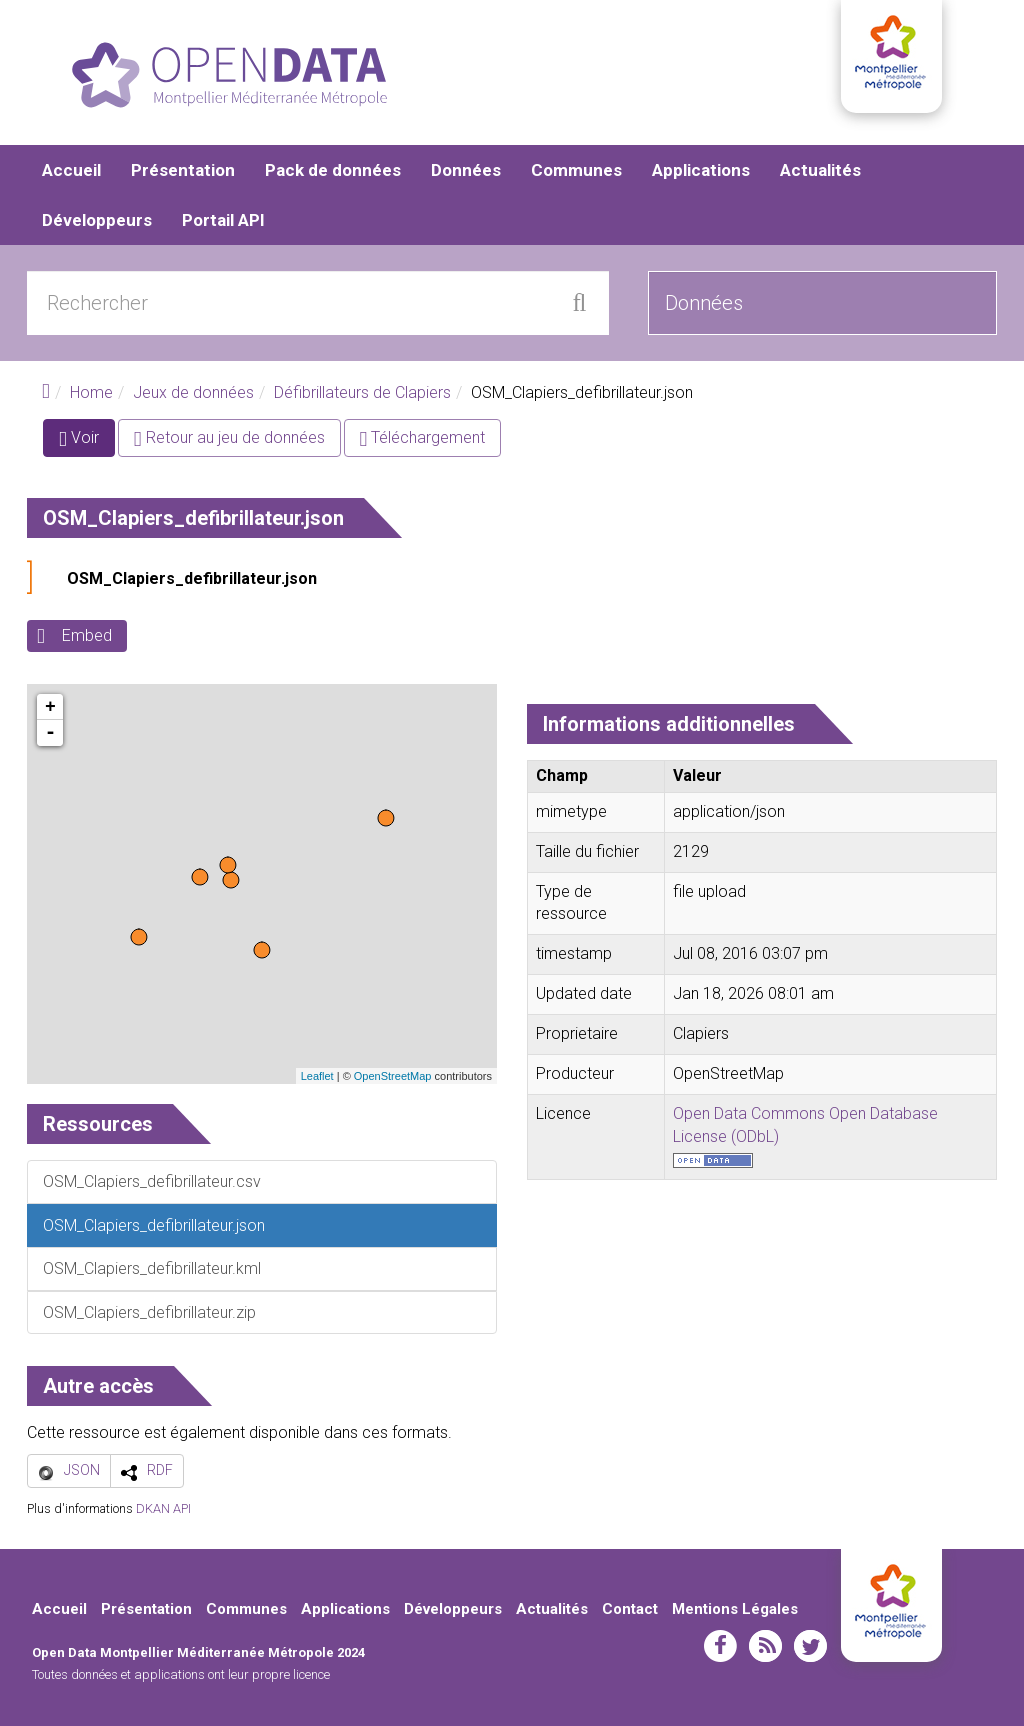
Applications (701, 170)
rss (765, 1647)
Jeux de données (193, 392)
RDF (160, 1470)
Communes (576, 170)
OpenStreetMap (393, 1076)
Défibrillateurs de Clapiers (362, 392)
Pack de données (333, 170)
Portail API (223, 220)
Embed (87, 636)
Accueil (71, 170)
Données (466, 170)
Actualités (820, 170)
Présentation (183, 170)
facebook (720, 1647)
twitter (810, 1647)
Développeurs (97, 220)
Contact (630, 1609)
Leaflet (317, 1076)
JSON (82, 1470)
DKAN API (163, 1508)
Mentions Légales (735, 1609)
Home (91, 392)
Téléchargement (423, 438)
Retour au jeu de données (229, 438)
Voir (87, 442)
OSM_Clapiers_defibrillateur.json (192, 579)
